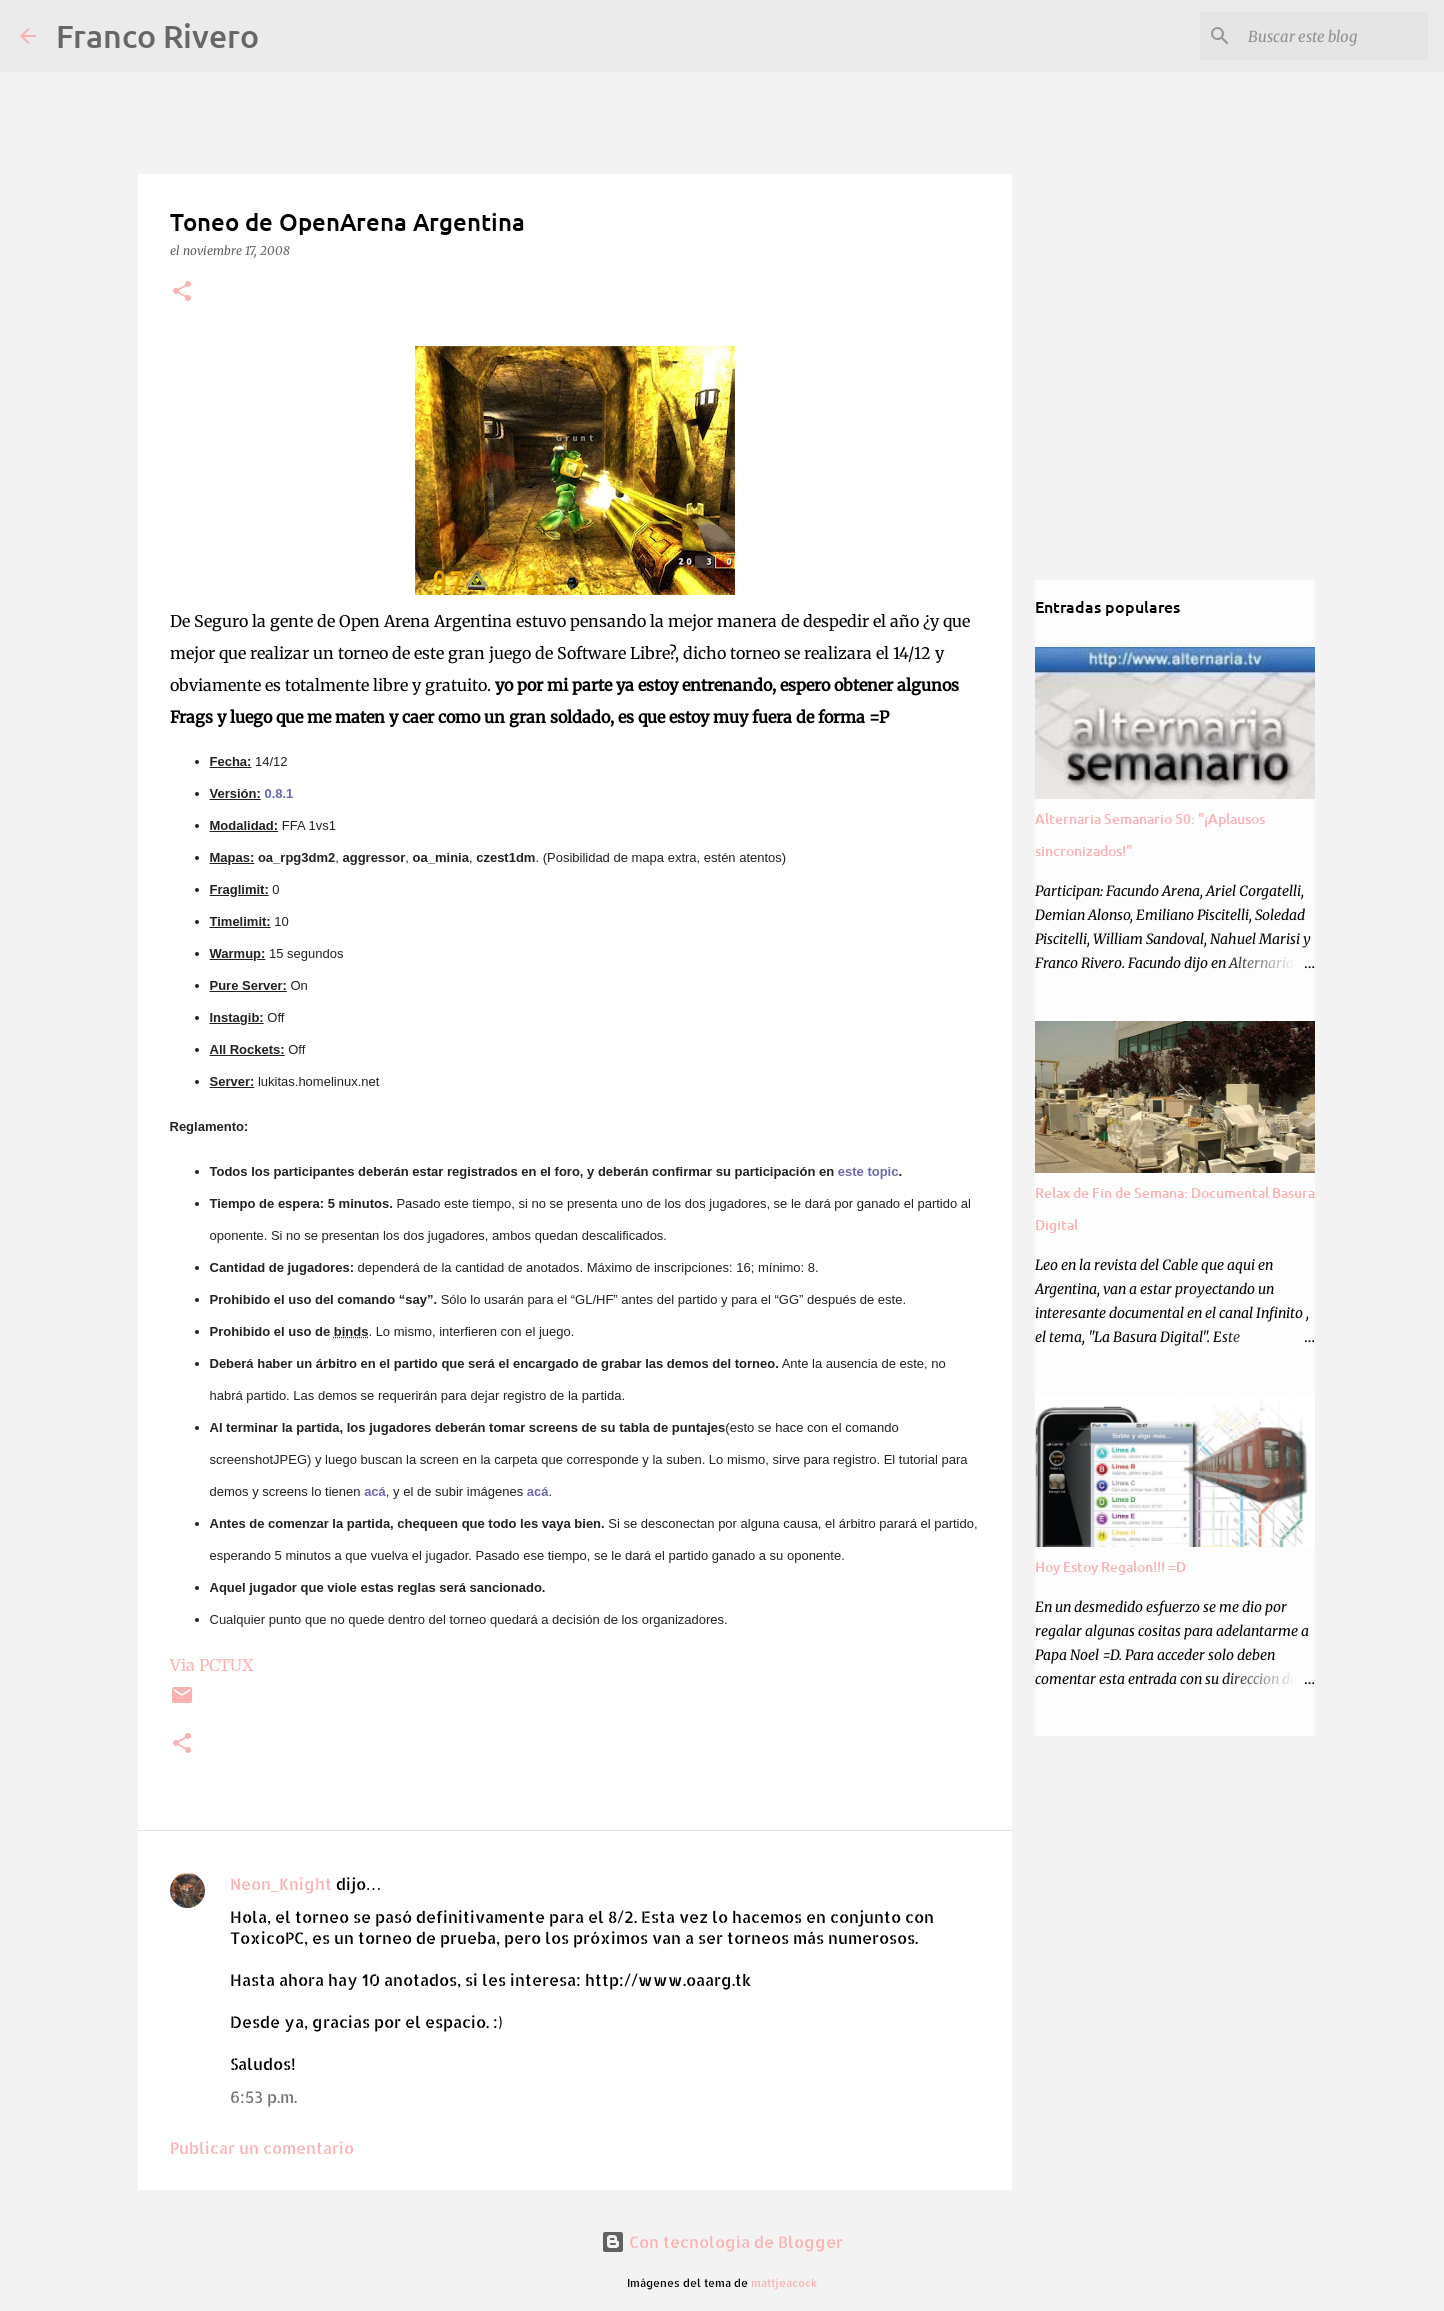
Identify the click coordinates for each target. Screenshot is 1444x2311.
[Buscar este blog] (1323, 36)
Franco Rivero (157, 35)
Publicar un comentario (262, 2147)
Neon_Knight (281, 1883)
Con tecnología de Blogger (722, 2241)
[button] (182, 292)
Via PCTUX (211, 1665)
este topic (868, 1171)
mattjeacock (784, 2282)
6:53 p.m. (263, 2096)
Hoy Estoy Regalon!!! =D (1110, 1566)
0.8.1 (278, 793)
